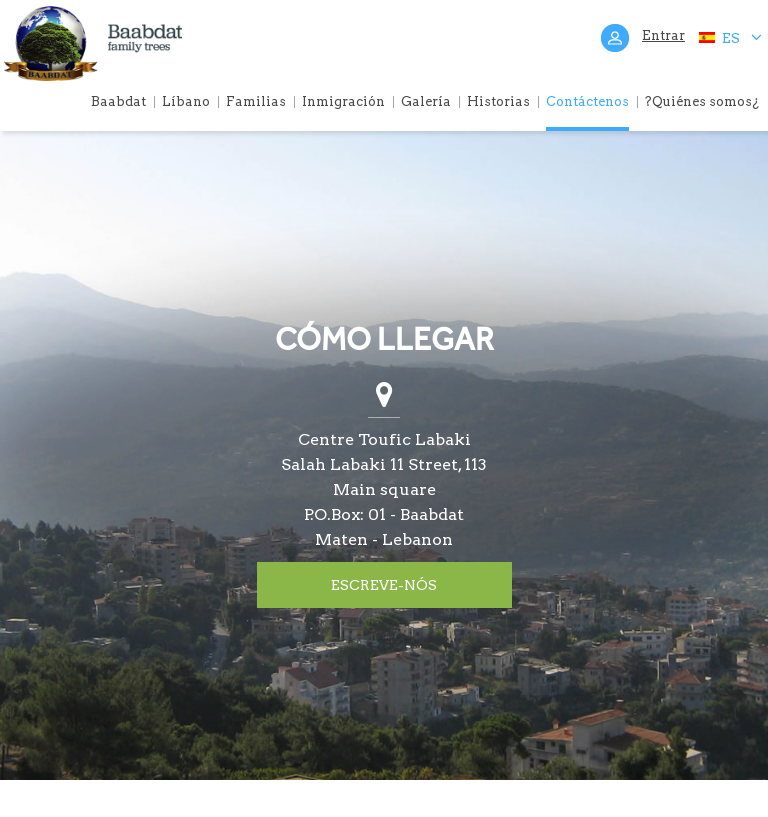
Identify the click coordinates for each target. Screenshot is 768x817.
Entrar (663, 35)
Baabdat (118, 101)
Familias (256, 101)
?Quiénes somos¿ (702, 101)
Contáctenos (587, 101)
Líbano (186, 101)
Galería (426, 101)
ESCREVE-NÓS (384, 585)
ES (730, 37)
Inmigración (343, 101)
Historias (498, 101)
